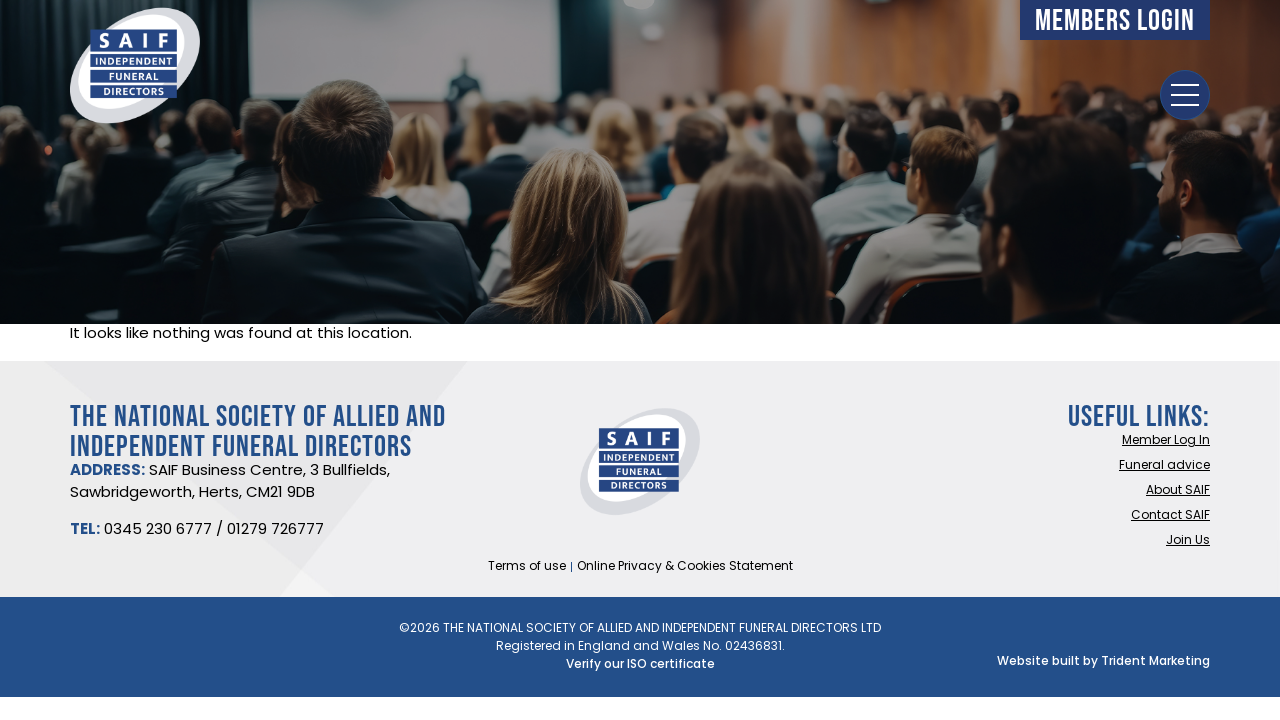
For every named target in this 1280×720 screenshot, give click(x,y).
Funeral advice (1164, 466)
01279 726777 (275, 530)
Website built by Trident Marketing (1103, 662)
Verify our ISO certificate (640, 665)
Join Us (1188, 541)
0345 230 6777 (158, 530)
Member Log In (1166, 441)
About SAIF (1178, 491)
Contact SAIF (1170, 516)
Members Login (1115, 19)
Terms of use (527, 567)
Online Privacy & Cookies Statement (685, 567)
